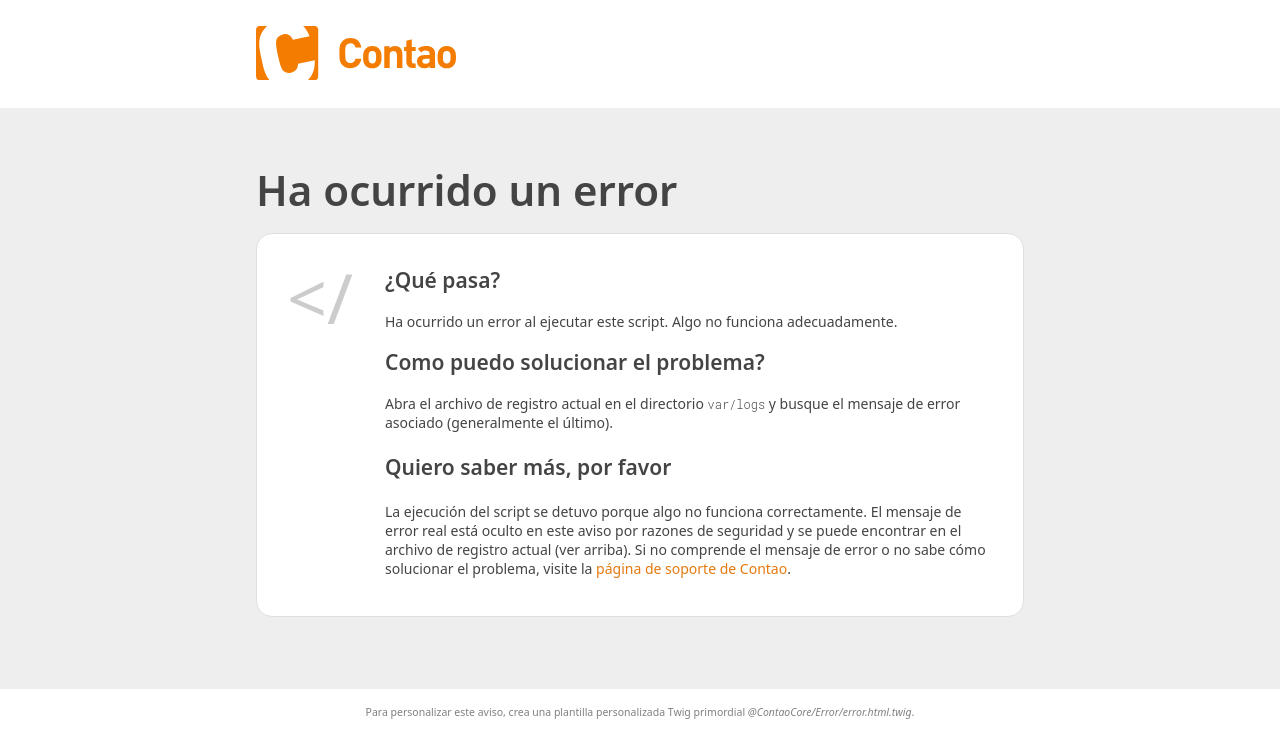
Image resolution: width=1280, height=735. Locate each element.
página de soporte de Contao (691, 568)
